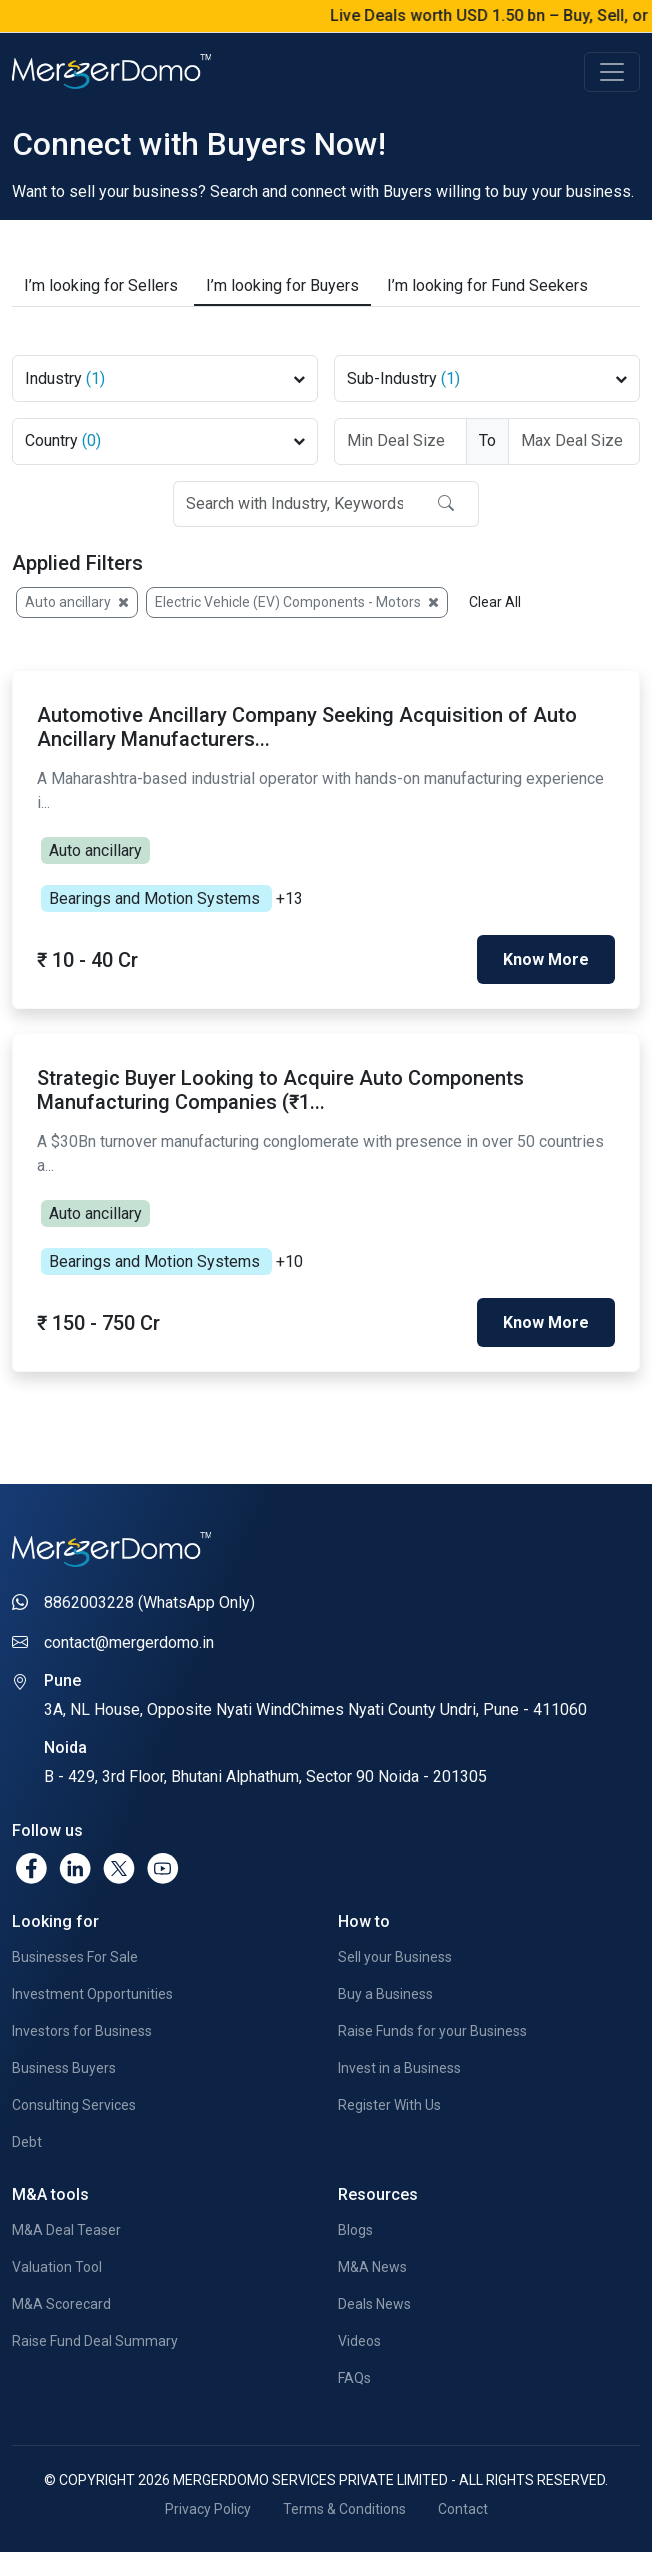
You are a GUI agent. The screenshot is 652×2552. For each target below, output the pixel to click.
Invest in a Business (399, 2068)
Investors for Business (82, 2031)
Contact (463, 2509)
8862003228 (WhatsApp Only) (149, 1602)
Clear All (495, 602)
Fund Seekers (487, 286)
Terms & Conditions (344, 2509)
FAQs (354, 2378)
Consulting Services (74, 2105)
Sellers (101, 286)
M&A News (372, 2267)
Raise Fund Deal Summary (95, 2341)
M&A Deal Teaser (66, 2230)
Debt (27, 2142)
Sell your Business (395, 1957)
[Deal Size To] (574, 441)
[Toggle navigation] (612, 72)
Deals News (374, 2304)
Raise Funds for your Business (432, 2031)
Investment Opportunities (92, 1994)
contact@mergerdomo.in (129, 1642)
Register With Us (389, 2105)
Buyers (282, 286)
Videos (359, 2341)
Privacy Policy (208, 2509)
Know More (546, 959)
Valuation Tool (57, 2267)
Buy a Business (385, 1994)
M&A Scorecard (61, 2304)
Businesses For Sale (75, 1957)
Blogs (355, 2230)
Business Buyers (64, 2068)
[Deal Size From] (400, 441)
